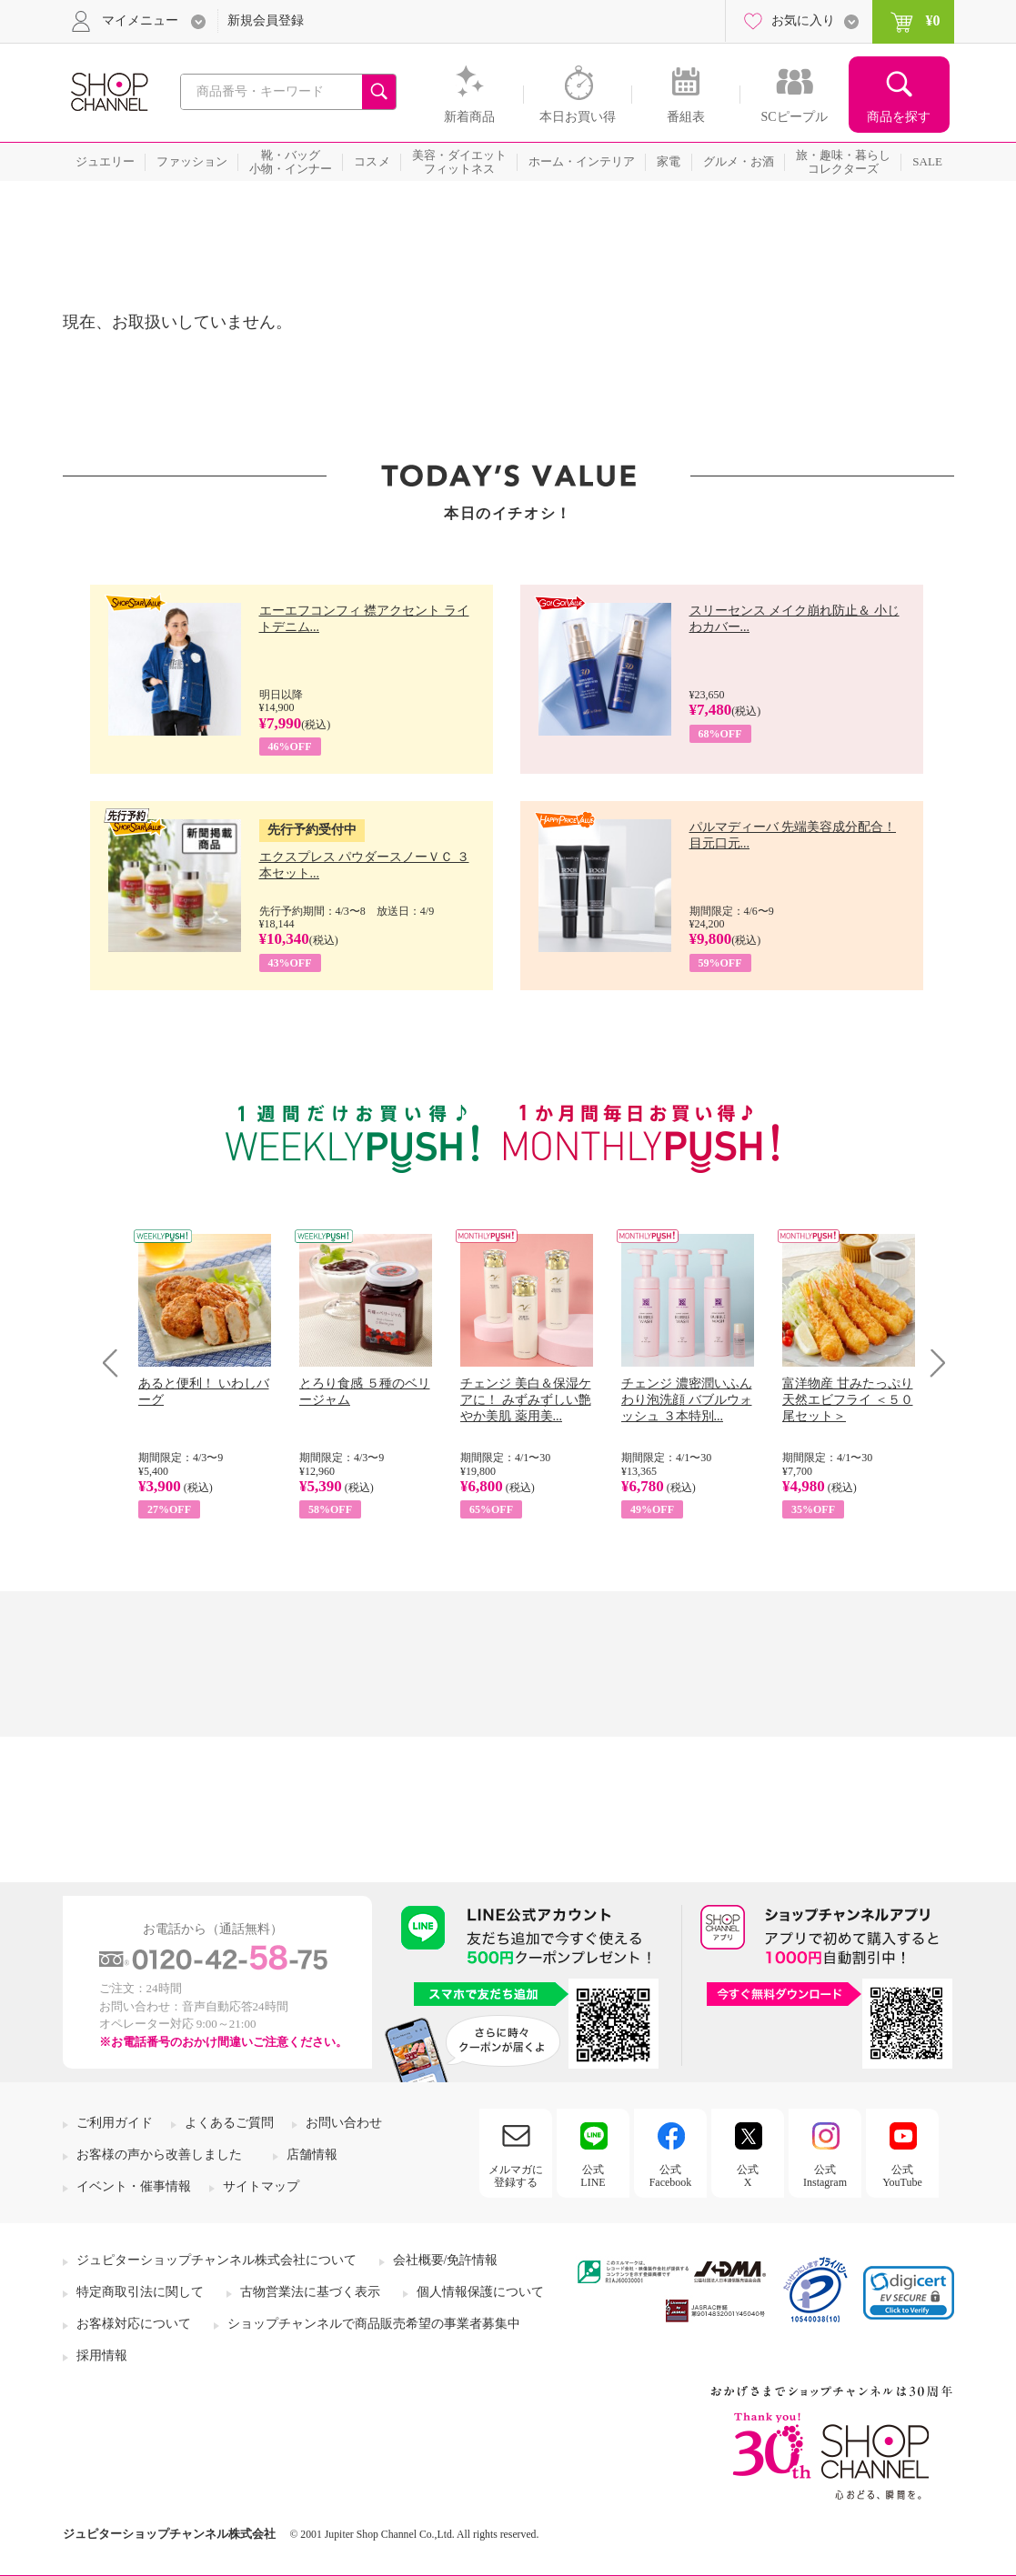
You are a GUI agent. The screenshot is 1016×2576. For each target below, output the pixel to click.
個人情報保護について (480, 2292)
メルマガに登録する (515, 2176)
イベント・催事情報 (133, 2186)
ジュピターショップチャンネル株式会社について (216, 2260)
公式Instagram (825, 2176)
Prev (117, 1363)
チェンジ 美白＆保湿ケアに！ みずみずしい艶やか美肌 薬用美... (525, 1400)
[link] (908, 2293)
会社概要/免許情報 (445, 2260)
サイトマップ (261, 2186)
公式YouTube (902, 2176)
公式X (748, 2176)
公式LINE (592, 2176)
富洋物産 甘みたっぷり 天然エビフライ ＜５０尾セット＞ (847, 1400)
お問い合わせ (344, 2123)
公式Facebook (670, 2176)
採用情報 (101, 2355)
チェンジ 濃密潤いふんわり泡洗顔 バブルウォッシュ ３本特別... (686, 1400)
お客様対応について (133, 2323)
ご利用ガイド (114, 2123)
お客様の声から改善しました (159, 2154)
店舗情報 (312, 2154)
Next (932, 1363)
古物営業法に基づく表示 (310, 2292)
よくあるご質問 (229, 2123)
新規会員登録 (265, 20)
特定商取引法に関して (140, 2292)
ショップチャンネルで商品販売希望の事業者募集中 (373, 2323)
